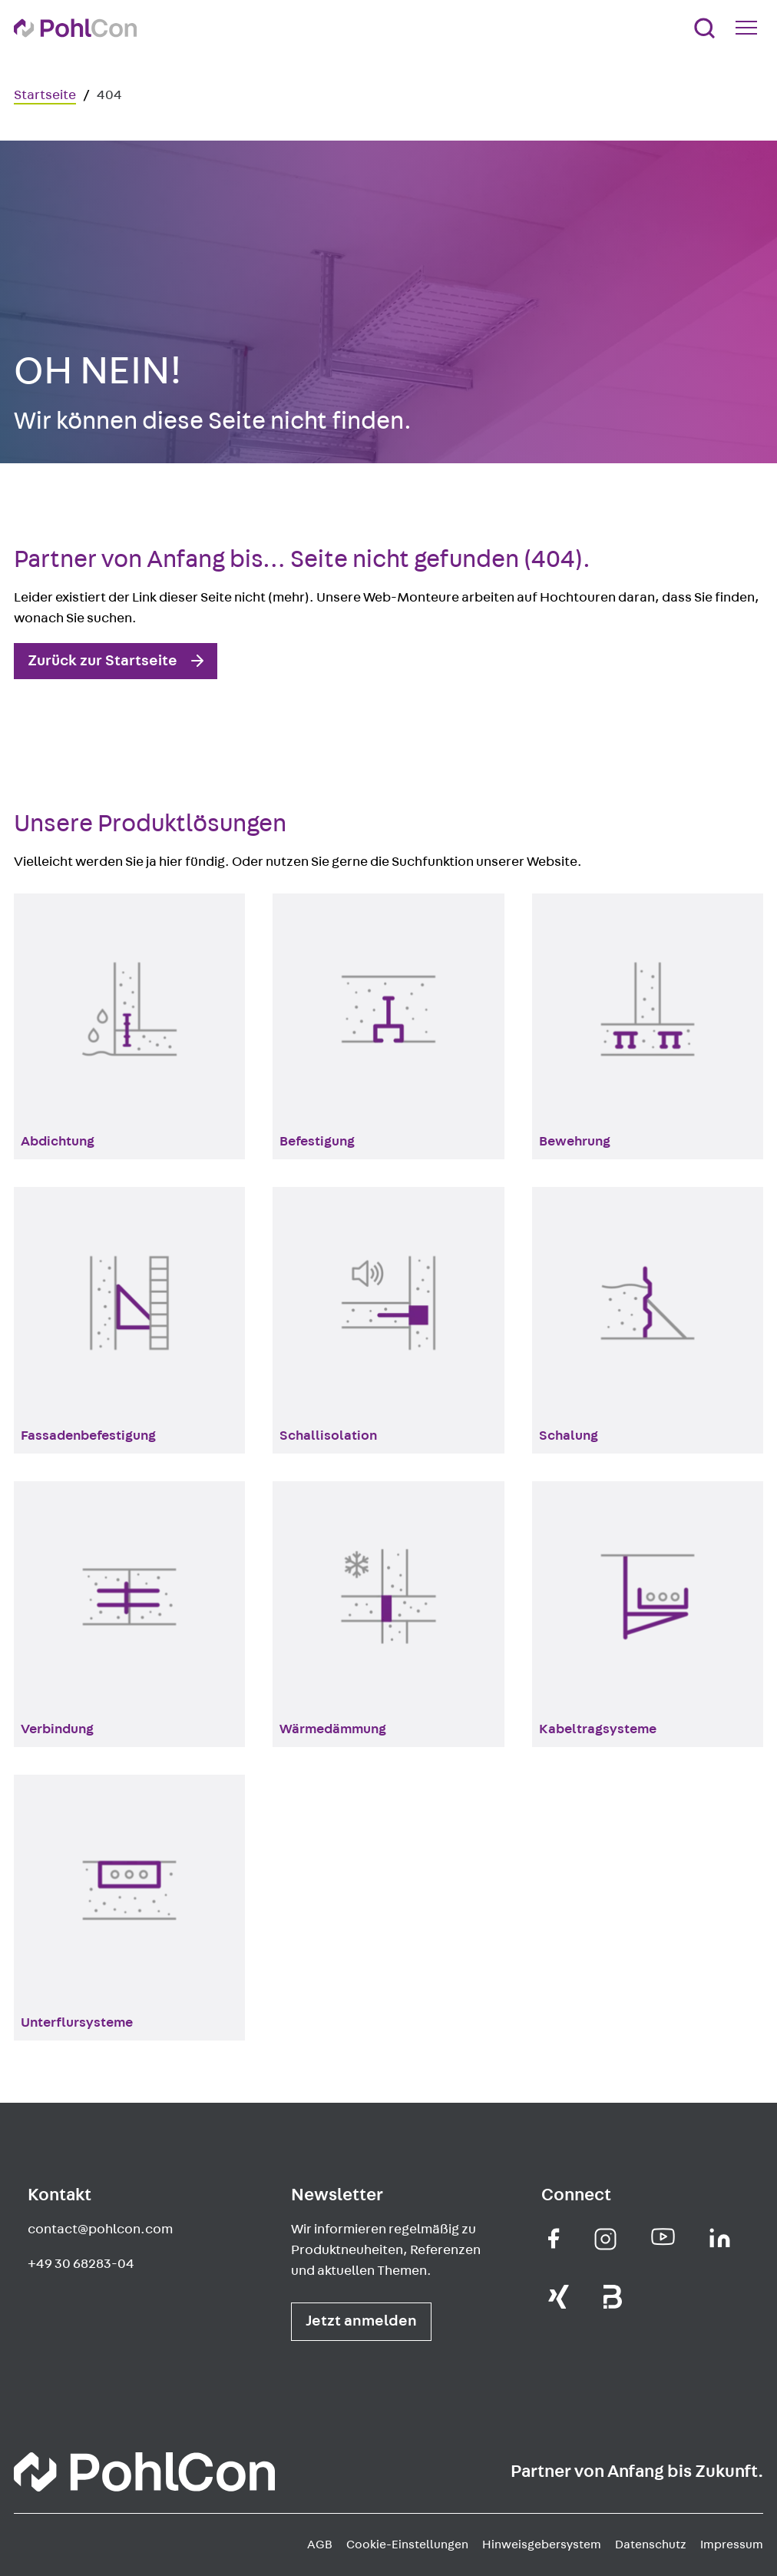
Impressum (731, 2544)
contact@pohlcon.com (100, 2229)
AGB (319, 2544)
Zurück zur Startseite (102, 660)
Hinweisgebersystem (541, 2544)
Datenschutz (650, 2544)
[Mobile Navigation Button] (749, 27)
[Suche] (704, 28)
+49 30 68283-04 (81, 2264)
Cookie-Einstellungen (407, 2544)
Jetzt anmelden (361, 2321)
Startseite (45, 95)
